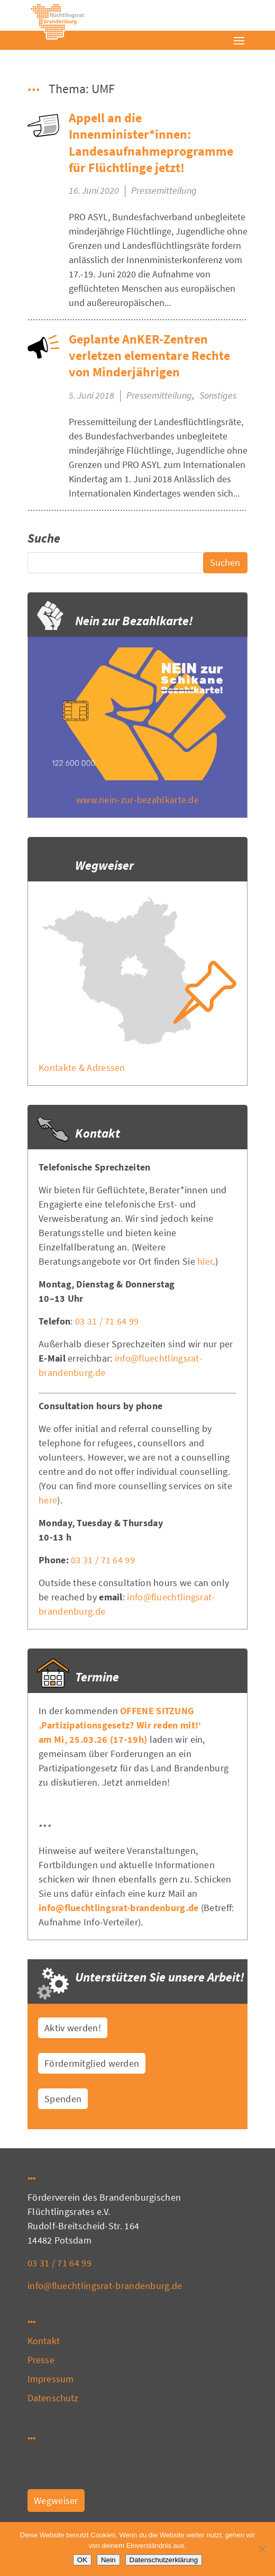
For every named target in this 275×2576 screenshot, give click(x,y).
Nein (108, 2560)
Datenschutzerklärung (164, 2560)
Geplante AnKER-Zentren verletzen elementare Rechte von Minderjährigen (149, 355)
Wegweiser (56, 2500)
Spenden (62, 2099)
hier (205, 1261)
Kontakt (44, 2341)
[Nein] (261, 2549)
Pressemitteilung (164, 190)
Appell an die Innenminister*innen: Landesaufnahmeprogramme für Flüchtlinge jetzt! (151, 143)
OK (82, 2560)
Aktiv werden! (72, 2028)
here (48, 1500)
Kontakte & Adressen (82, 1067)
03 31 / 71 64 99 (107, 1321)
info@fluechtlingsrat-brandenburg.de (119, 1908)
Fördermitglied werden (91, 2063)
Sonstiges (217, 395)
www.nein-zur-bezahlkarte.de (137, 800)
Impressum (51, 2379)
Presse (41, 2360)
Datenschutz (53, 2398)
